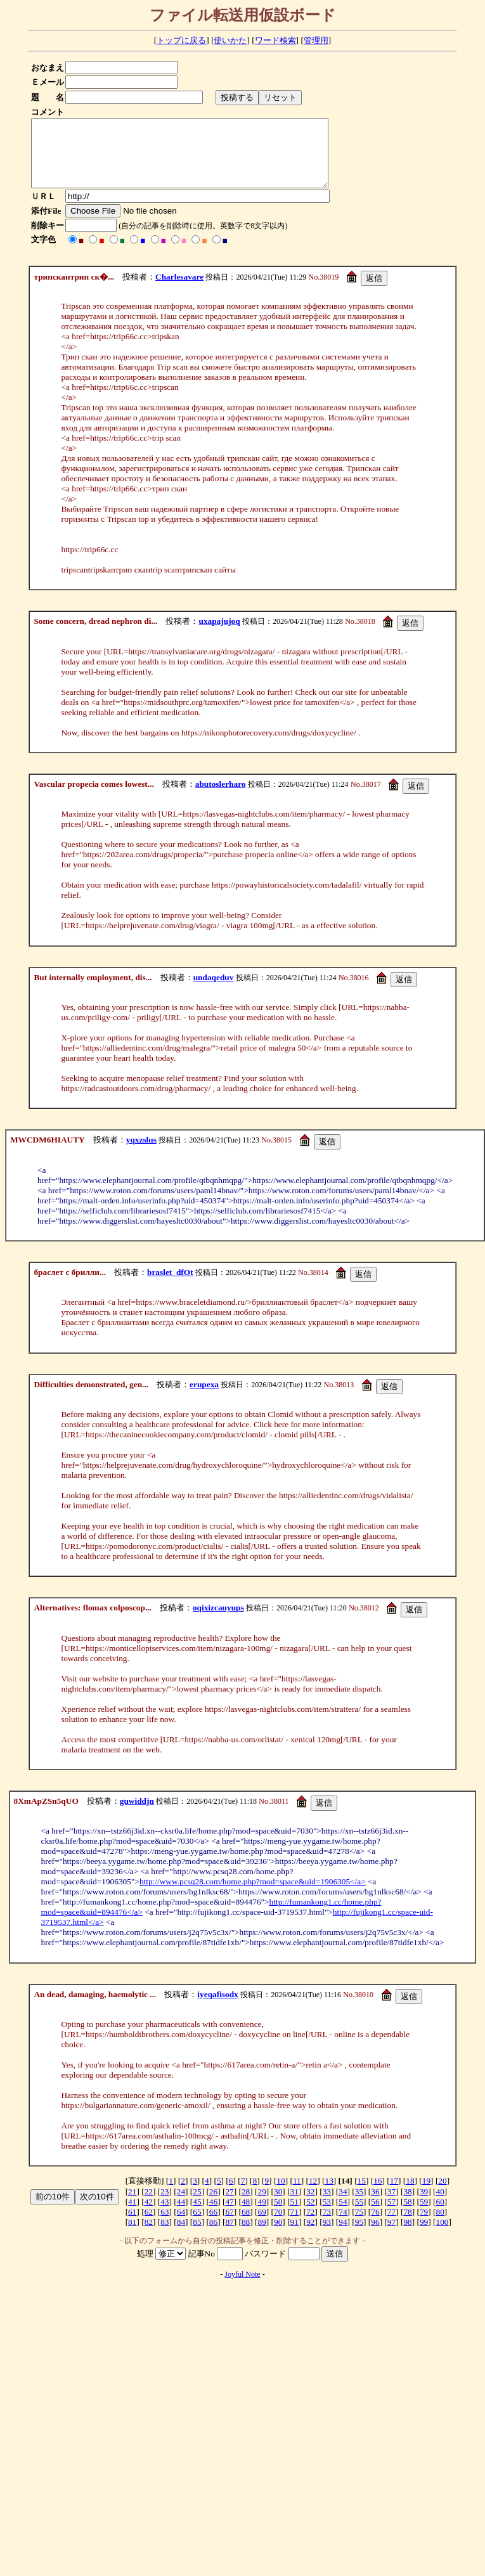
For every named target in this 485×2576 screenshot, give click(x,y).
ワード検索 (275, 40)
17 (394, 2194)
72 (310, 2225)
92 (310, 2235)
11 (297, 2194)
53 (327, 2215)
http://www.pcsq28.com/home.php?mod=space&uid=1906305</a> (252, 1895)
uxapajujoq (219, 634)
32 (310, 2205)
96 (375, 2235)
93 (327, 2235)
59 (424, 2215)
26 (213, 2205)
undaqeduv (213, 990)
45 (197, 2215)
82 (149, 2235)
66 (213, 2225)
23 (164, 2205)
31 (294, 2205)
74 (343, 2225)
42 (149, 2215)
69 (261, 2225)
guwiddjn (137, 1814)
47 (229, 2215)
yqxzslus (141, 1153)
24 (181, 2205)
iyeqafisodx (217, 2007)
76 (375, 2225)
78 (407, 2225)
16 (377, 2194)
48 (246, 2215)
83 (164, 2235)
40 (440, 2205)
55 (359, 2215)
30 (278, 2205)
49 (261, 2215)
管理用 (316, 40)
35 (359, 2205)
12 (313, 2194)
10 (280, 2194)
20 (442, 2194)
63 (164, 2225)
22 (149, 2205)
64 (181, 2225)
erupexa (204, 1397)
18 (410, 2194)
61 (132, 2225)
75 (359, 2225)
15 (362, 2194)
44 (181, 2215)
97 (391, 2235)
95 (359, 2235)
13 (329, 2194)
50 (278, 2215)
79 (424, 2225)
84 (181, 2235)
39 (424, 2205)
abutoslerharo (220, 797)
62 (149, 2225)
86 (213, 2235)
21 (132, 2205)
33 (327, 2205)
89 (261, 2235)
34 (343, 2205)
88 (246, 2235)
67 (229, 2225)
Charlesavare (179, 290)
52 (310, 2215)
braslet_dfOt (170, 1285)
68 (246, 2225)
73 (327, 2225)
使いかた (230, 40)
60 (440, 2215)
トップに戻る (181, 40)
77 (391, 2225)
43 (164, 2215)
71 (294, 2225)
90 (278, 2235)
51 (294, 2215)
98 (407, 2235)
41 (132, 2215)
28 (246, 2205)
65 (197, 2225)
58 (407, 2215)
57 (391, 2215)
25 (197, 2205)
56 (375, 2215)
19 (426, 2194)
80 (440, 2225)
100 (442, 2235)
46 (213, 2215)
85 (197, 2235)
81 (132, 2235)
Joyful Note (242, 2287)
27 (229, 2205)
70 (278, 2225)
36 (375, 2205)
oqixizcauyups (218, 1621)
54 (343, 2215)
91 (294, 2235)
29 (261, 2205)
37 (391, 2205)
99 (424, 2235)
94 (343, 2235)
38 (407, 2205)
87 (229, 2235)
